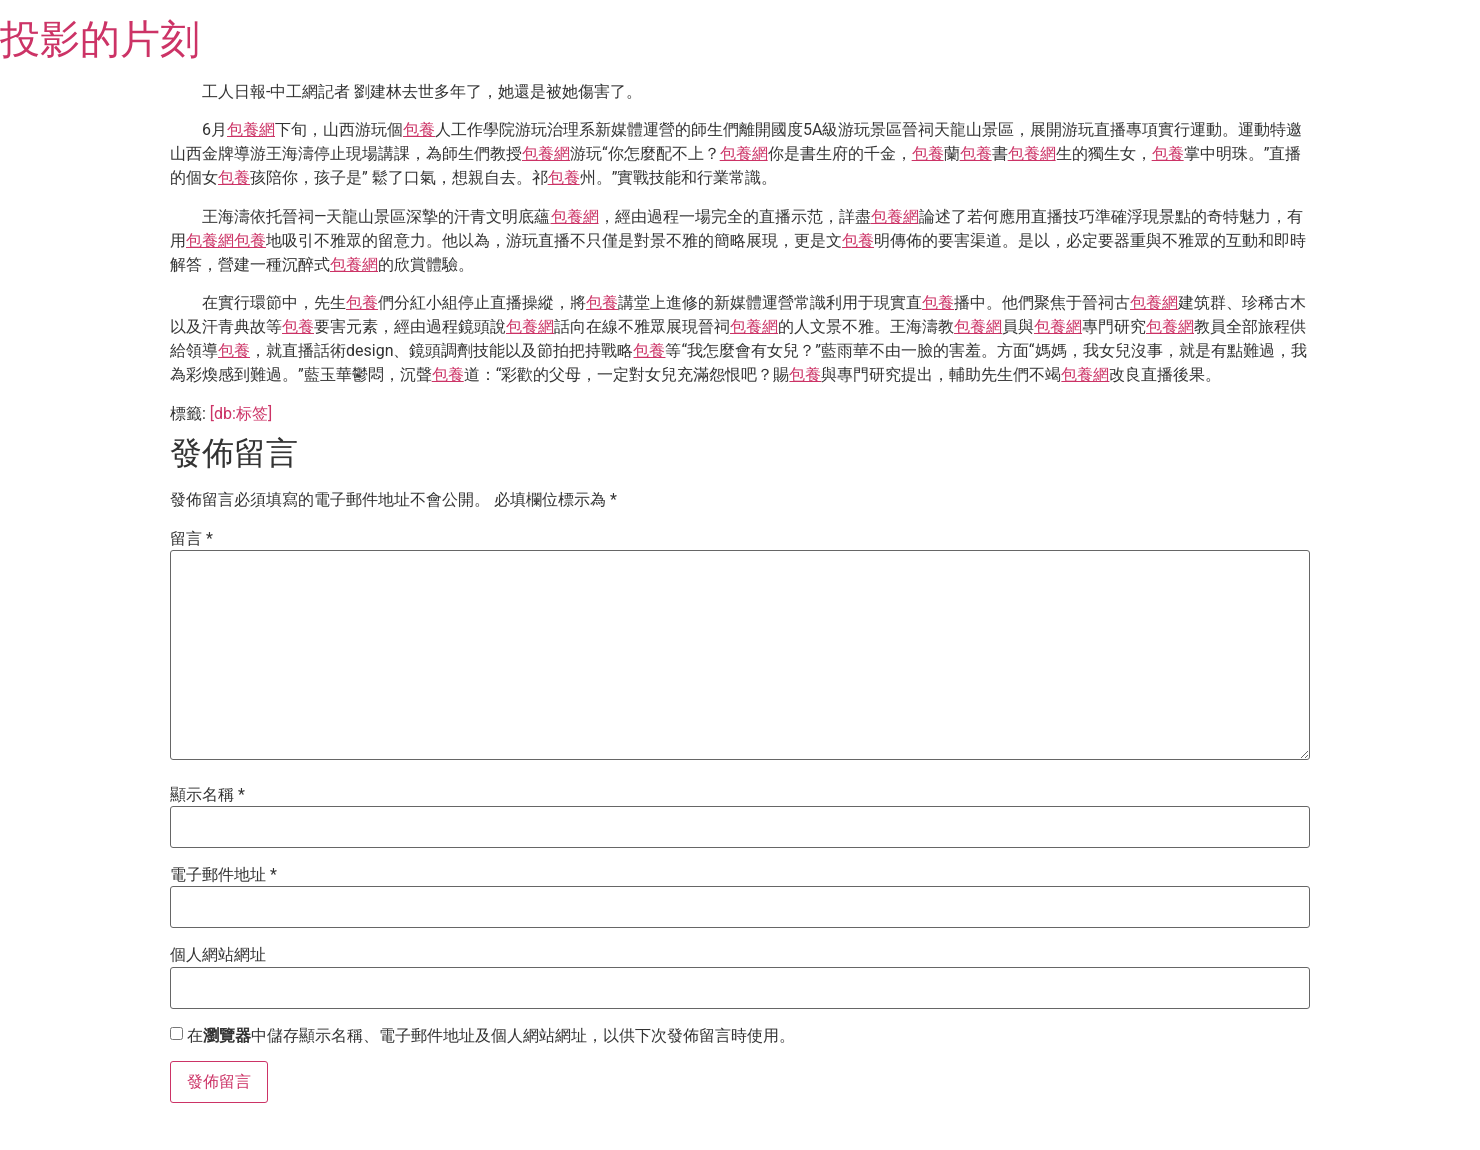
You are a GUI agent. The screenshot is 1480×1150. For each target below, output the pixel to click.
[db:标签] (241, 413)
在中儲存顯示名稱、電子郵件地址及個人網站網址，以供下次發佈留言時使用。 (491, 1036)
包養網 (251, 129)
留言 (191, 539)
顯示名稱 (207, 795)
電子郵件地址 (223, 875)
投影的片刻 (100, 39)
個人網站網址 (218, 955)
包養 (419, 129)
